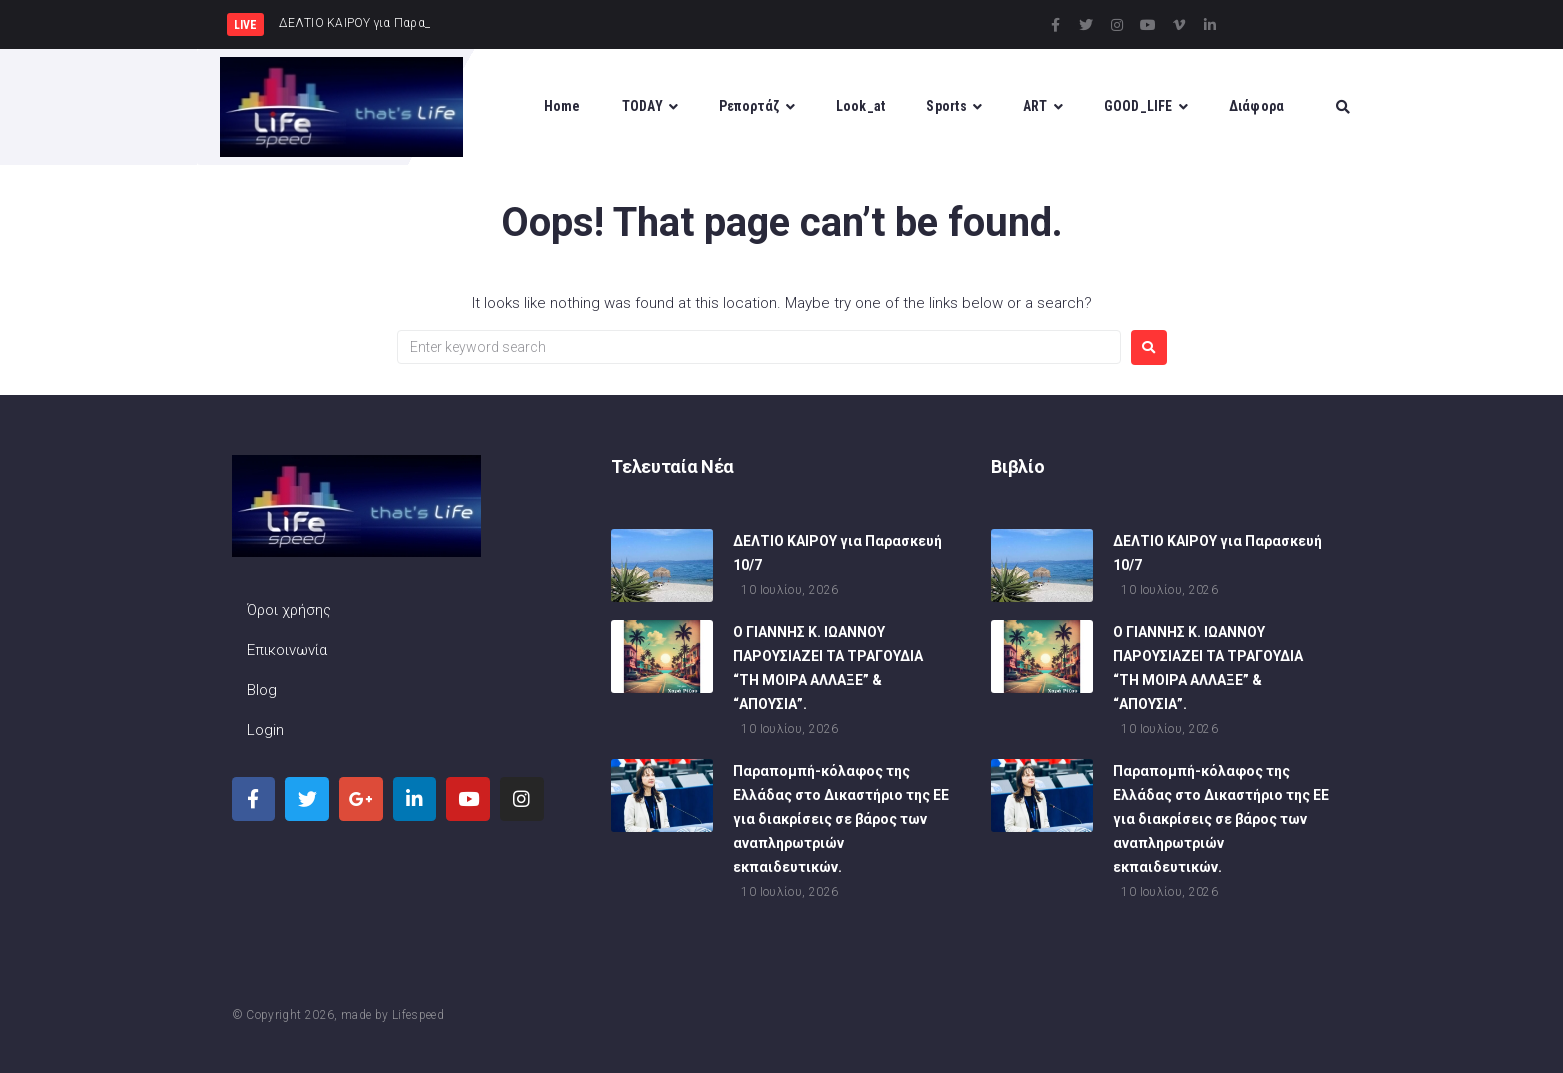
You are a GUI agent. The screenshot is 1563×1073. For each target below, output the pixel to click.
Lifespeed (418, 1015)
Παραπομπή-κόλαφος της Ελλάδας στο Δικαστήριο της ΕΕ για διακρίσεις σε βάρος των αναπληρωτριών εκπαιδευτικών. (841, 821)
